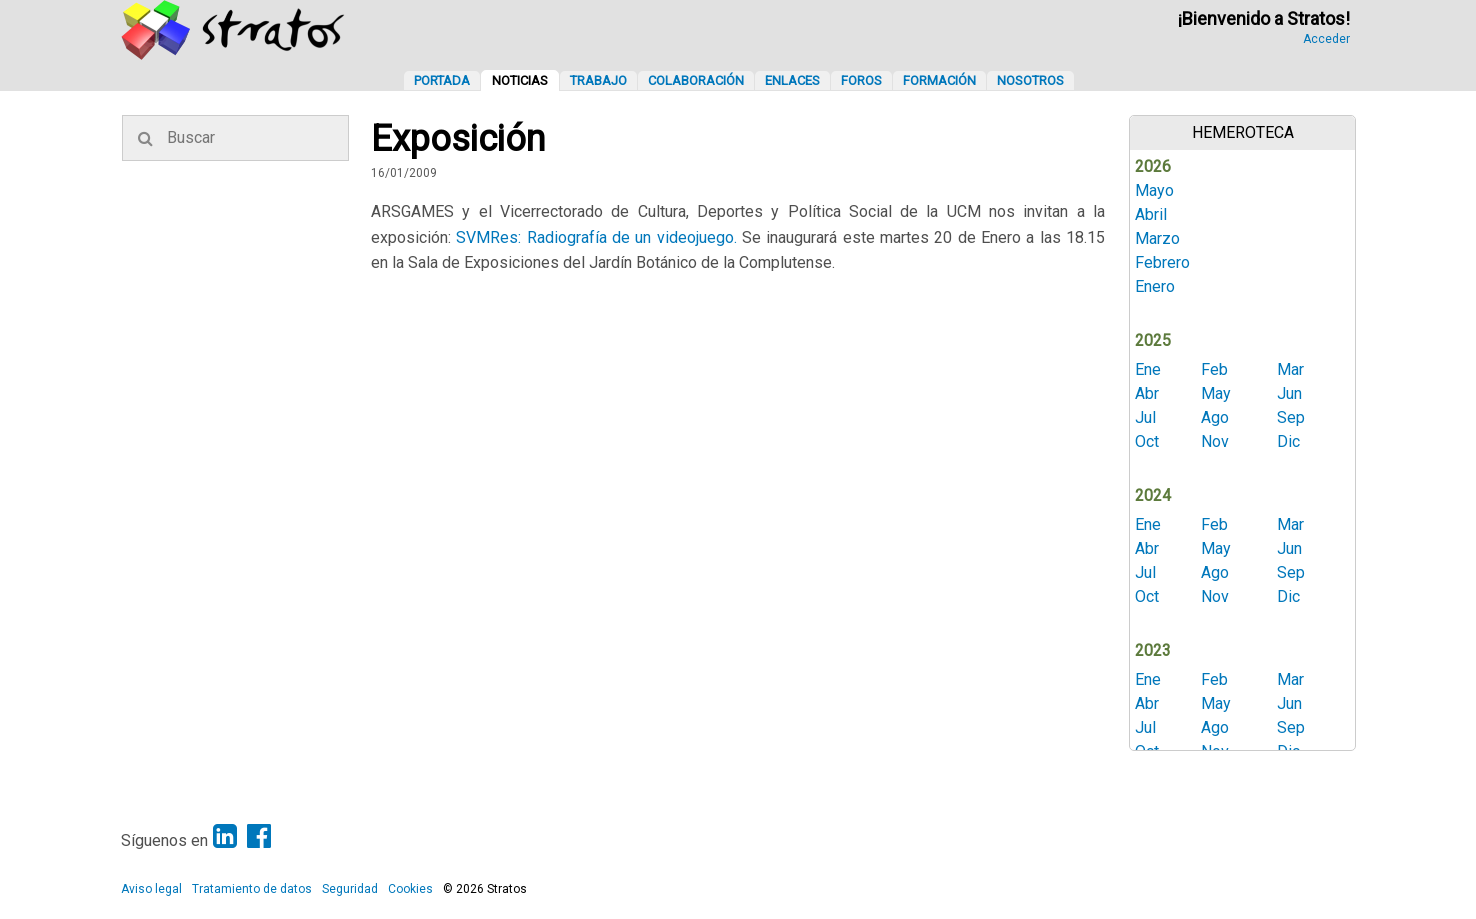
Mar (1290, 369)
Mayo (1154, 190)
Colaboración (696, 80)
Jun (1289, 393)
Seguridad (350, 889)
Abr (1147, 393)
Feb (1214, 369)
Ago (1215, 417)
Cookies (410, 889)
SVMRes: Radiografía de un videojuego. (596, 237)
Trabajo (598, 80)
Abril (1151, 214)
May (1216, 393)
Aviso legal (151, 889)
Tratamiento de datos (252, 889)
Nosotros (1030, 80)
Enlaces (792, 80)
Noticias (520, 80)
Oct (1147, 441)
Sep (1291, 417)
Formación (939, 80)
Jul (1145, 417)
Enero (1155, 286)
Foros (861, 80)
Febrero (1162, 262)
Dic (1288, 441)
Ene (1148, 369)
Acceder (1326, 39)
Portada (442, 80)
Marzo (1157, 238)
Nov (1215, 441)
